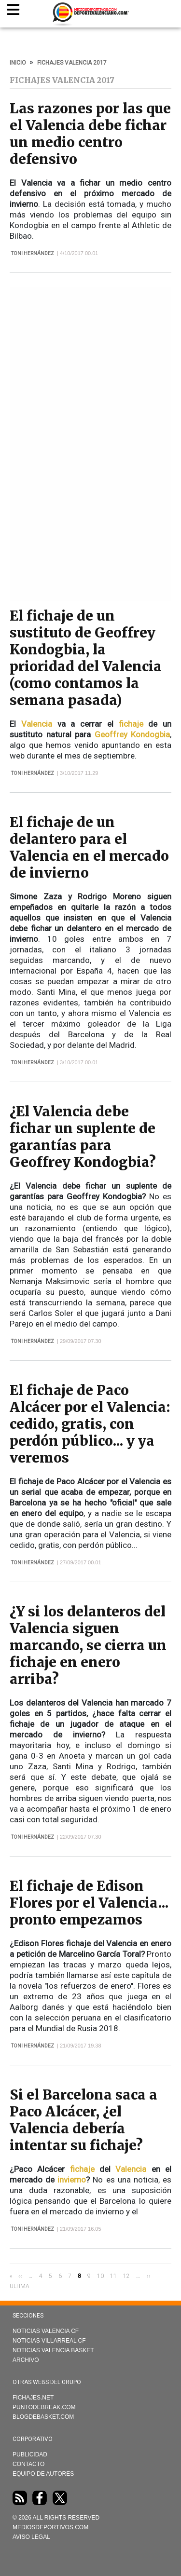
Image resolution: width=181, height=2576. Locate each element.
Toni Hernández (32, 253)
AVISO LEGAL (31, 2537)
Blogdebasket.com (43, 2416)
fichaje (131, 724)
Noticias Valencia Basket (53, 2350)
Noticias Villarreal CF (49, 2340)
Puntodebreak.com (44, 2407)
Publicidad (30, 2454)
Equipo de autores (43, 2473)
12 (126, 2275)
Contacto (28, 2464)
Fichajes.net (33, 2397)
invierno (71, 2179)
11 (113, 2275)
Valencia (36, 724)
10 (100, 2275)
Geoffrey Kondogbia (132, 734)
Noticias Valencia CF (46, 2331)
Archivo (26, 2360)
